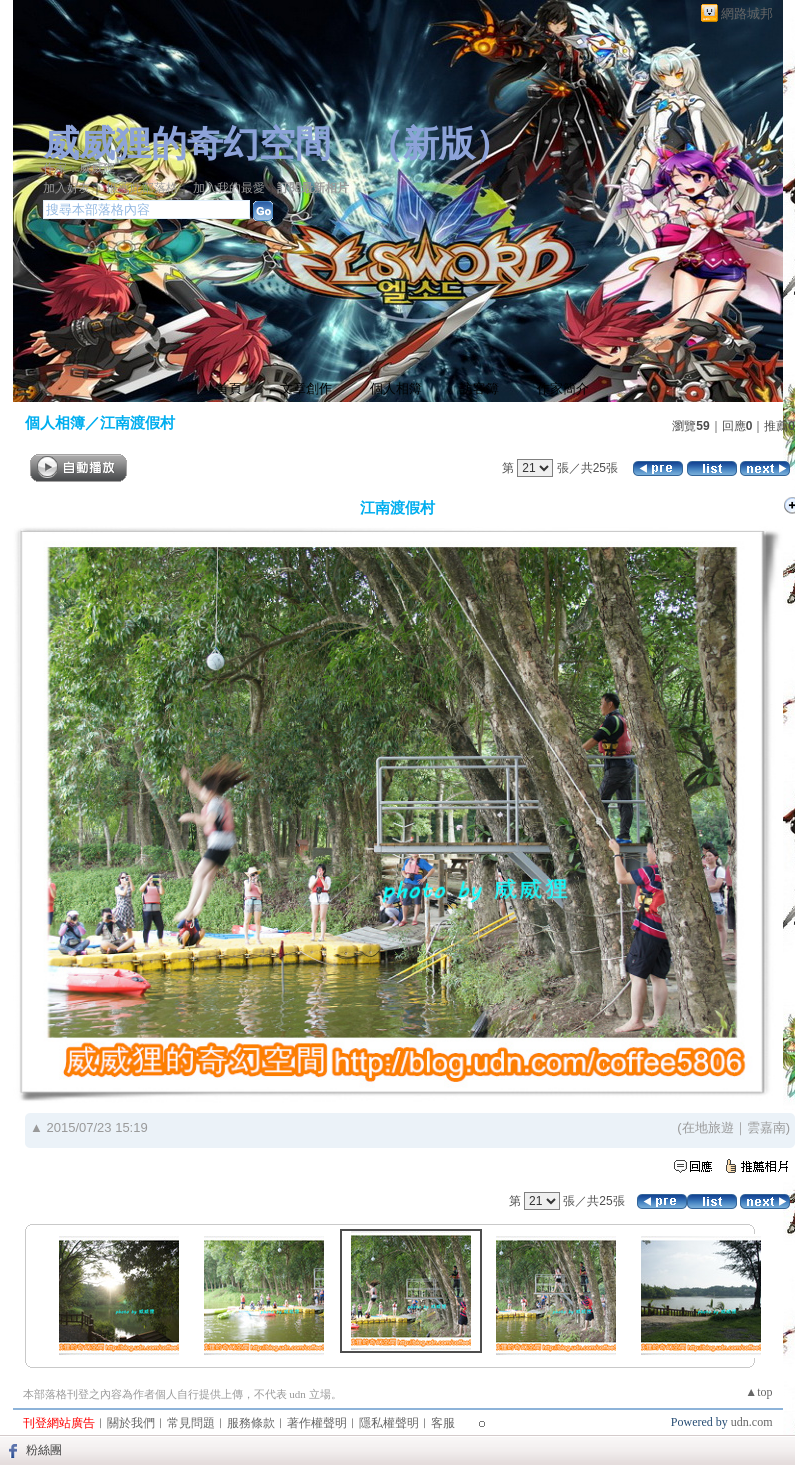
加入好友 (67, 188)
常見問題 (191, 1423)
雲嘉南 (766, 1127)
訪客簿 (479, 388)
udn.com (752, 1422)
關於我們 (131, 1423)
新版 (439, 144)
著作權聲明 (317, 1423)
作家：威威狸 (79, 168)
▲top (758, 1392)
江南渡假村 (137, 422)
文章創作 (306, 388)
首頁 (229, 388)
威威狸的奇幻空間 (187, 144)
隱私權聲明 (389, 1423)
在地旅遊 (708, 1127)
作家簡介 (563, 388)
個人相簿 (396, 388)
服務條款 (251, 1423)
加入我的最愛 (229, 188)
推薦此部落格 (142, 188)
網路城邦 (747, 13)
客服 (443, 1423)
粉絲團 (44, 1450)
